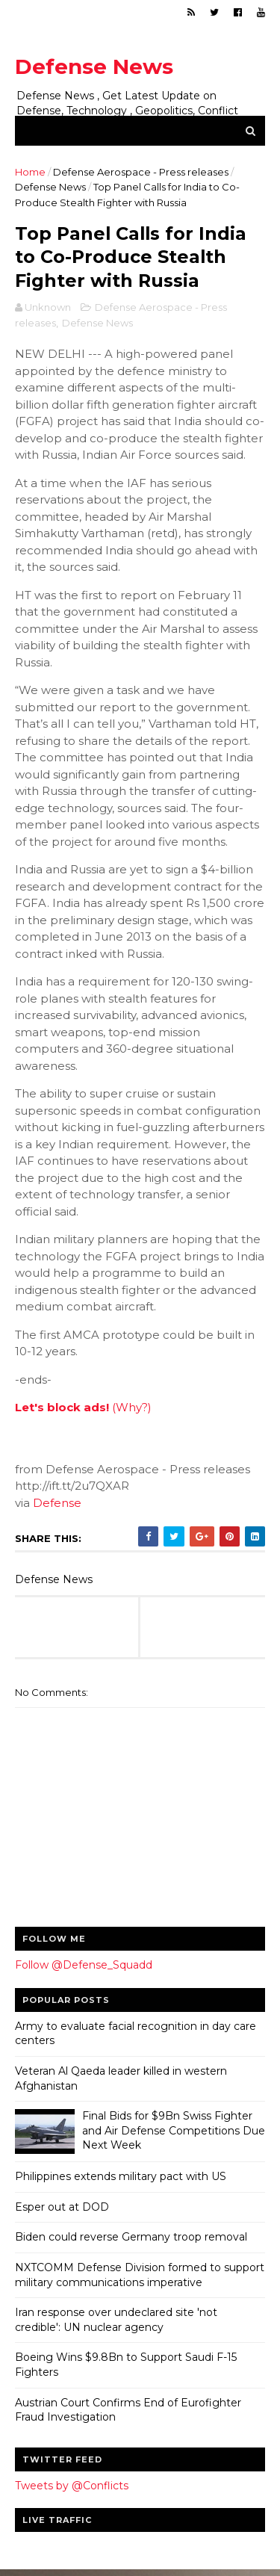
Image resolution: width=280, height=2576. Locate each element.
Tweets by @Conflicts (71, 2488)
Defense (57, 1505)
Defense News (94, 66)
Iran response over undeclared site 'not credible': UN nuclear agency (116, 2322)
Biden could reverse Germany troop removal (131, 2239)
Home (30, 173)
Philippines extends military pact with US (120, 2178)
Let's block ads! (62, 1409)
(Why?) (132, 1409)
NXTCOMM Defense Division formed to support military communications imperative (139, 2277)
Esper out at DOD (62, 2209)
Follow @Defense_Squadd (83, 1967)
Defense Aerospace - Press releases (140, 173)
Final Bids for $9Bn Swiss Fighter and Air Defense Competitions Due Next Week (173, 2132)
